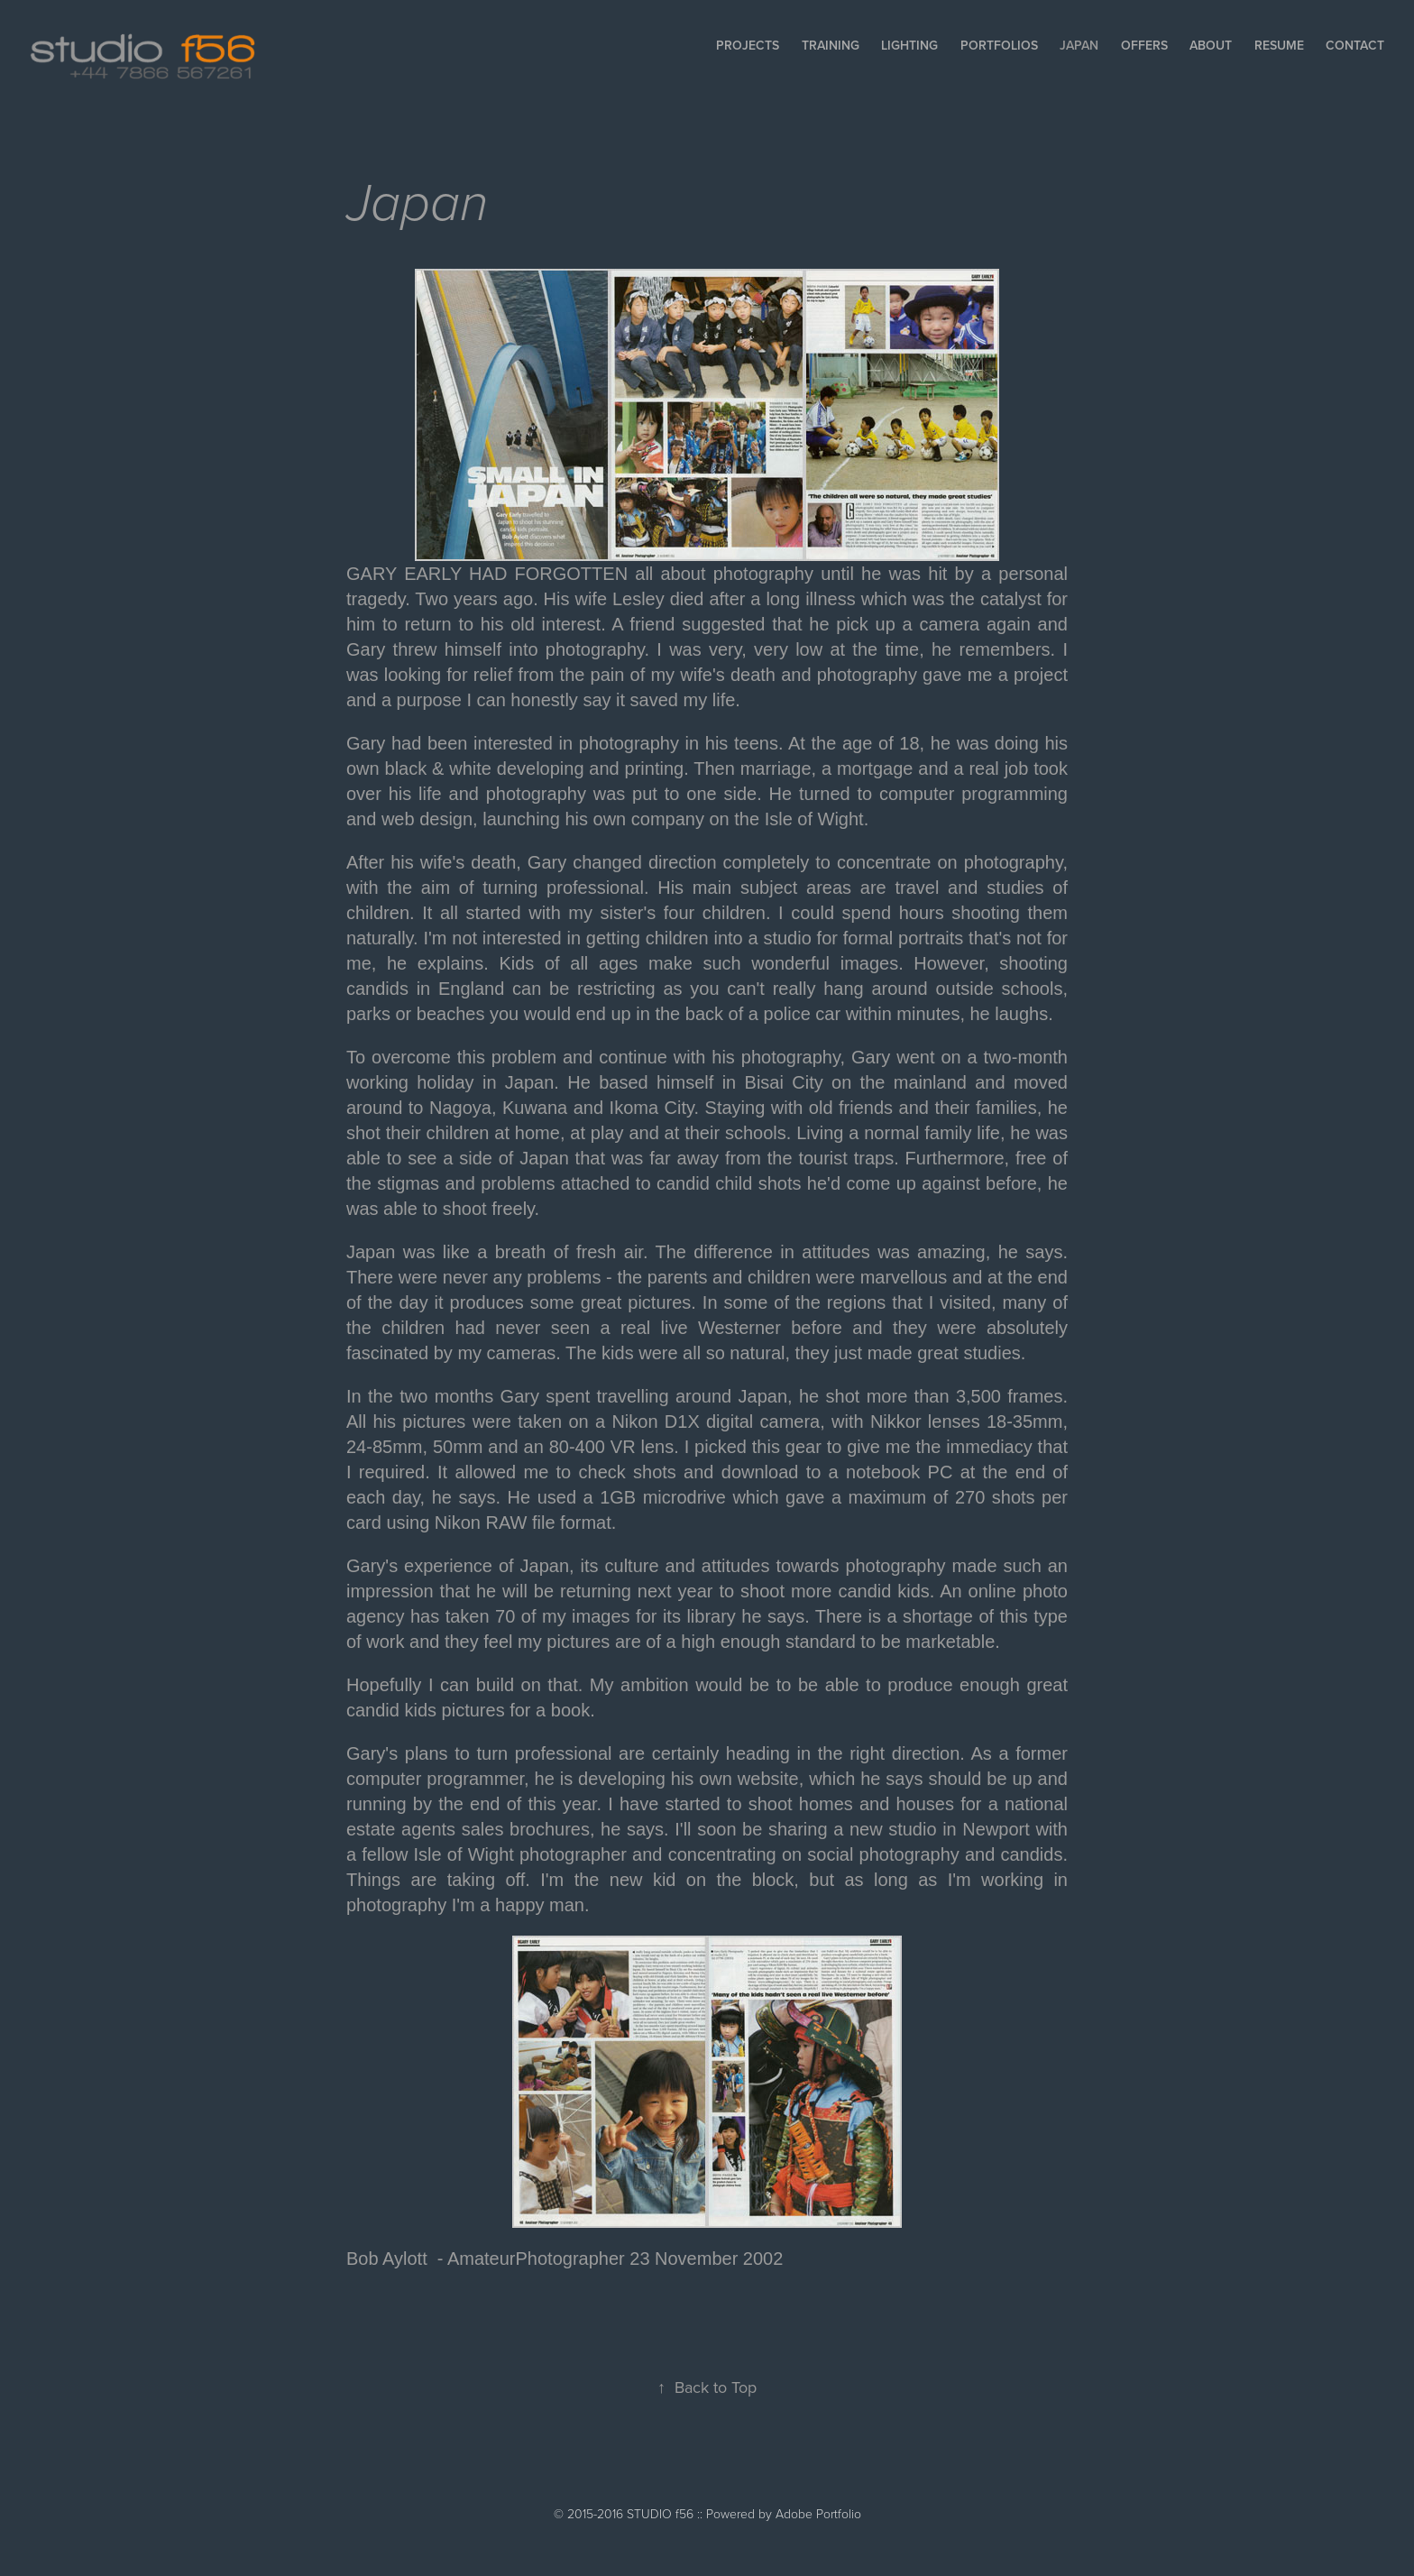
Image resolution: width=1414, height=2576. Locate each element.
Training (830, 45)
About (1210, 45)
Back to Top (707, 2387)
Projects (747, 45)
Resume (1279, 45)
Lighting (909, 45)
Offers (1144, 45)
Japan (1079, 45)
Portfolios (999, 45)
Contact (1355, 45)
